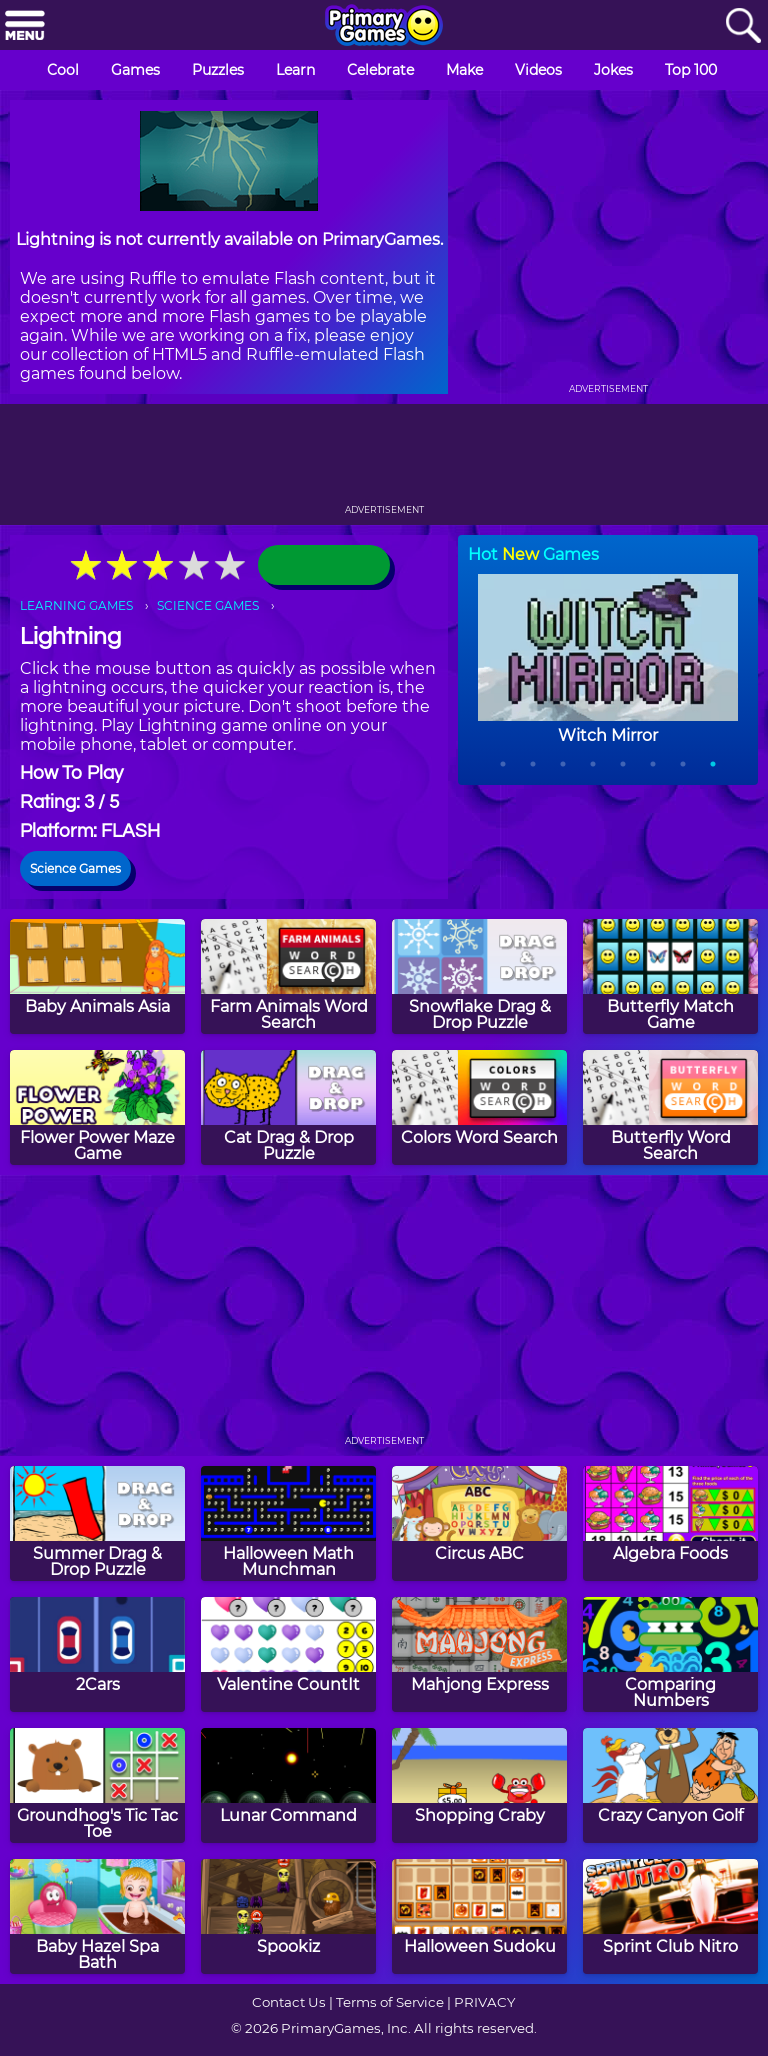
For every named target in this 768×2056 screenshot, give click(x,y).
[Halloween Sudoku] (479, 1916)
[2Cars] (97, 1654)
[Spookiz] (288, 1916)
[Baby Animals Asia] (97, 976)
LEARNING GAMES (76, 605)
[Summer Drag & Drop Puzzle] (97, 1523)
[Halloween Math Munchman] (288, 1523)
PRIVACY (484, 2002)
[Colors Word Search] (479, 1107)
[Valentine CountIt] (288, 1654)
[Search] (743, 26)
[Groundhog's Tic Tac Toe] (97, 1785)
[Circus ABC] (479, 1523)
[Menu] (25, 26)
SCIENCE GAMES (208, 605)
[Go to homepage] (384, 27)
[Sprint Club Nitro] (670, 1916)
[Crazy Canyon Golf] (670, 1785)
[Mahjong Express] (479, 1654)
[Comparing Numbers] (670, 1654)
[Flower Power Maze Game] (97, 1107)
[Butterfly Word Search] (670, 1107)
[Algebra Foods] (670, 1523)
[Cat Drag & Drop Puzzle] (288, 1107)
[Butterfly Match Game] (670, 976)
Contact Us (289, 2002)
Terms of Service (390, 2002)
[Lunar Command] (288, 1785)
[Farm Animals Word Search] (288, 976)
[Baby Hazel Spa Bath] (97, 1916)
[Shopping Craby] (479, 1785)
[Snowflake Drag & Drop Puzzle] (479, 976)
